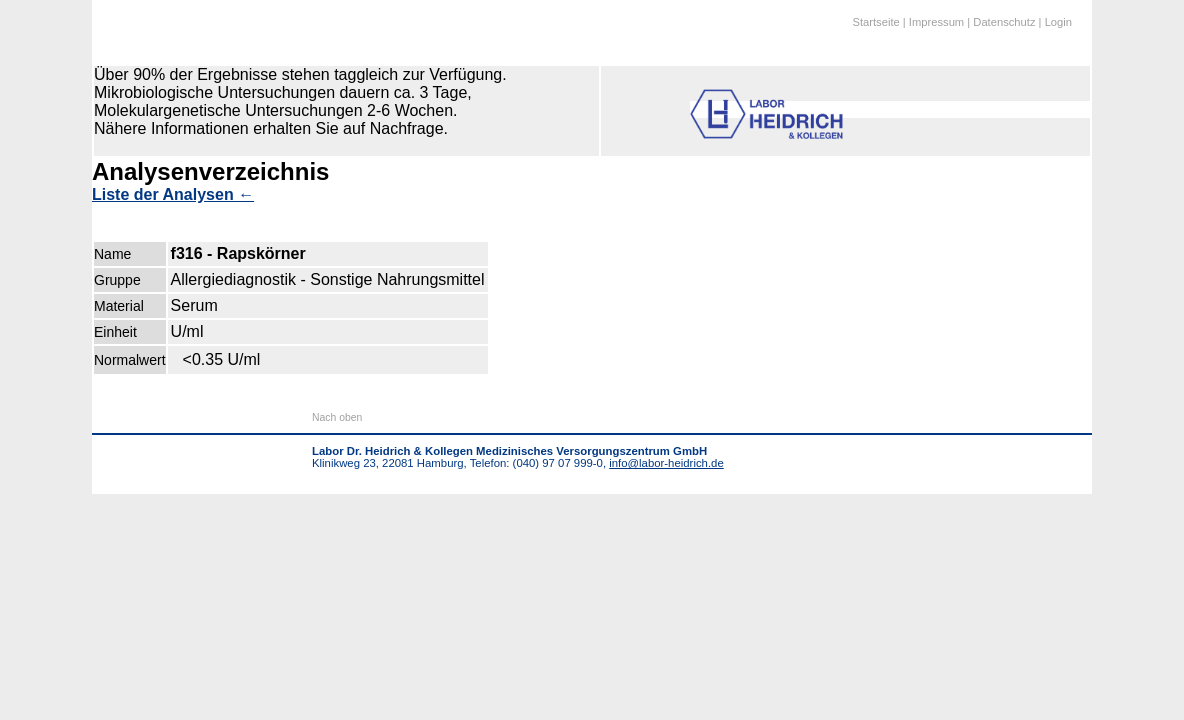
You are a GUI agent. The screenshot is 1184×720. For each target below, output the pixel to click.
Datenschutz (1004, 22)
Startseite (875, 22)
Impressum (936, 22)
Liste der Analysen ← (173, 194)
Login (1058, 22)
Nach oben (337, 417)
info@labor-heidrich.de (666, 463)
